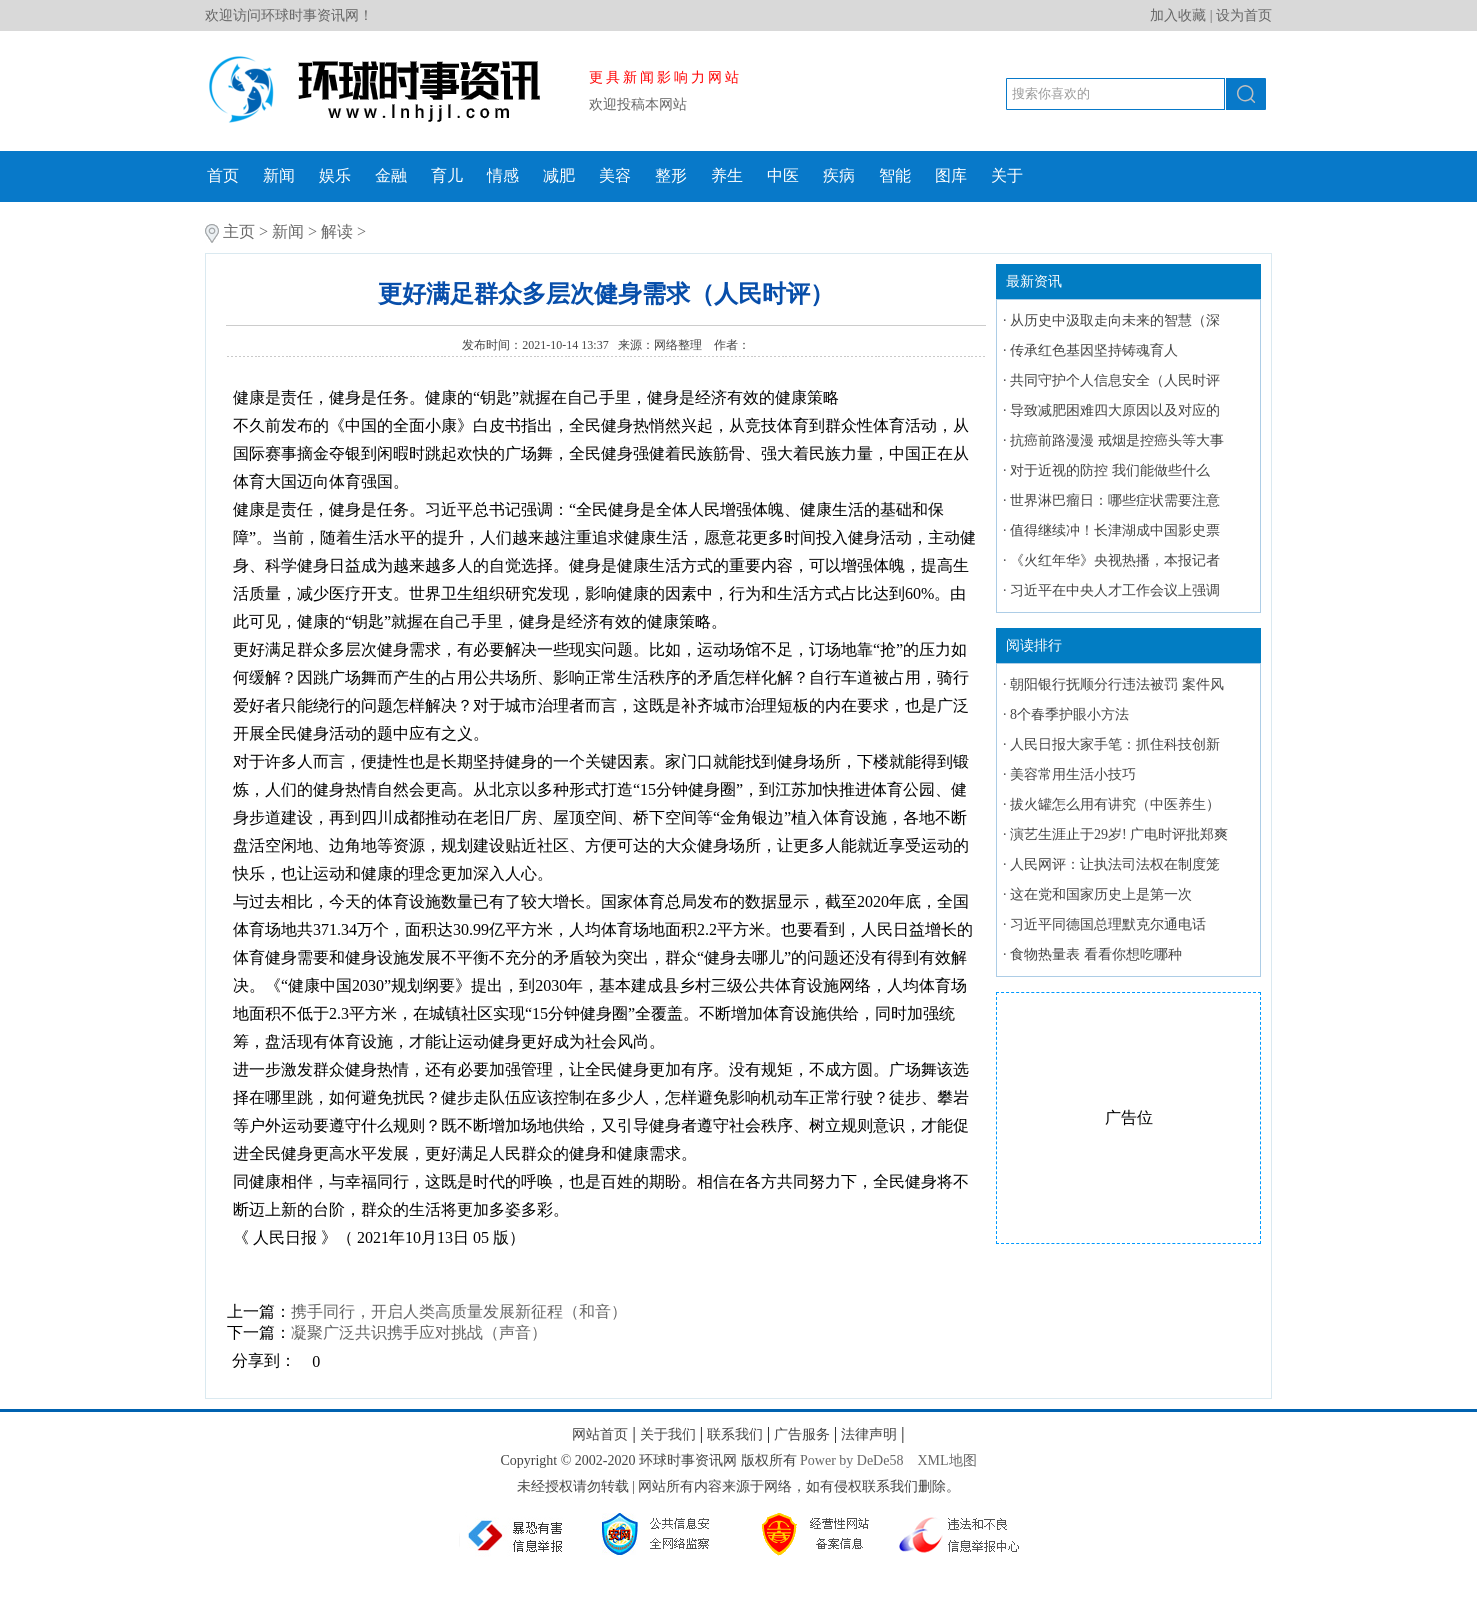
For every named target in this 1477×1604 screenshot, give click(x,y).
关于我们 (668, 1434)
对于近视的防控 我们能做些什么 (1110, 470)
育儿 (447, 175)
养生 (727, 175)
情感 (503, 175)
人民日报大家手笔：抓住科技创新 (1115, 744)
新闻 (279, 175)
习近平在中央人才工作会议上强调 (1115, 590)
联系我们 (735, 1434)
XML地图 (946, 1460)
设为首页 (1244, 15)
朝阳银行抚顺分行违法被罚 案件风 (1117, 684)
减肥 (559, 175)
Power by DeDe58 (851, 1460)
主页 (239, 231)
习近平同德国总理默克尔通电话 (1108, 924)
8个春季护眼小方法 (1069, 714)
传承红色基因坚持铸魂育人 (1094, 350)
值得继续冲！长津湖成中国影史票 (1115, 530)
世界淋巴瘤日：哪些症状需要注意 (1115, 500)
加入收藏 (1178, 15)
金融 (391, 175)
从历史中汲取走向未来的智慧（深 (1115, 320)
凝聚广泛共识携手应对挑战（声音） (419, 1332)
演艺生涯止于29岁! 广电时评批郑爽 (1119, 834)
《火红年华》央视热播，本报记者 (1115, 560)
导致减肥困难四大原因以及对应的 (1115, 410)
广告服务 (802, 1434)
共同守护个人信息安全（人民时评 (1115, 380)
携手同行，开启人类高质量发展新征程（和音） (459, 1311)
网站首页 (600, 1434)
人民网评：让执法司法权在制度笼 (1115, 864)
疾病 (839, 175)
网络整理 (679, 345)
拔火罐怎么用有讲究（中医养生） (1115, 804)
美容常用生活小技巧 (1073, 774)
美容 (615, 175)
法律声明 (869, 1434)
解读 (337, 231)
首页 (223, 175)
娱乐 (335, 175)
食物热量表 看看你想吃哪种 (1096, 954)
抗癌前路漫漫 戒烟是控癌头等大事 (1117, 440)
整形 (671, 175)
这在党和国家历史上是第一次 (1101, 894)
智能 (895, 175)
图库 (951, 175)
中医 (783, 175)
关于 (1007, 175)
